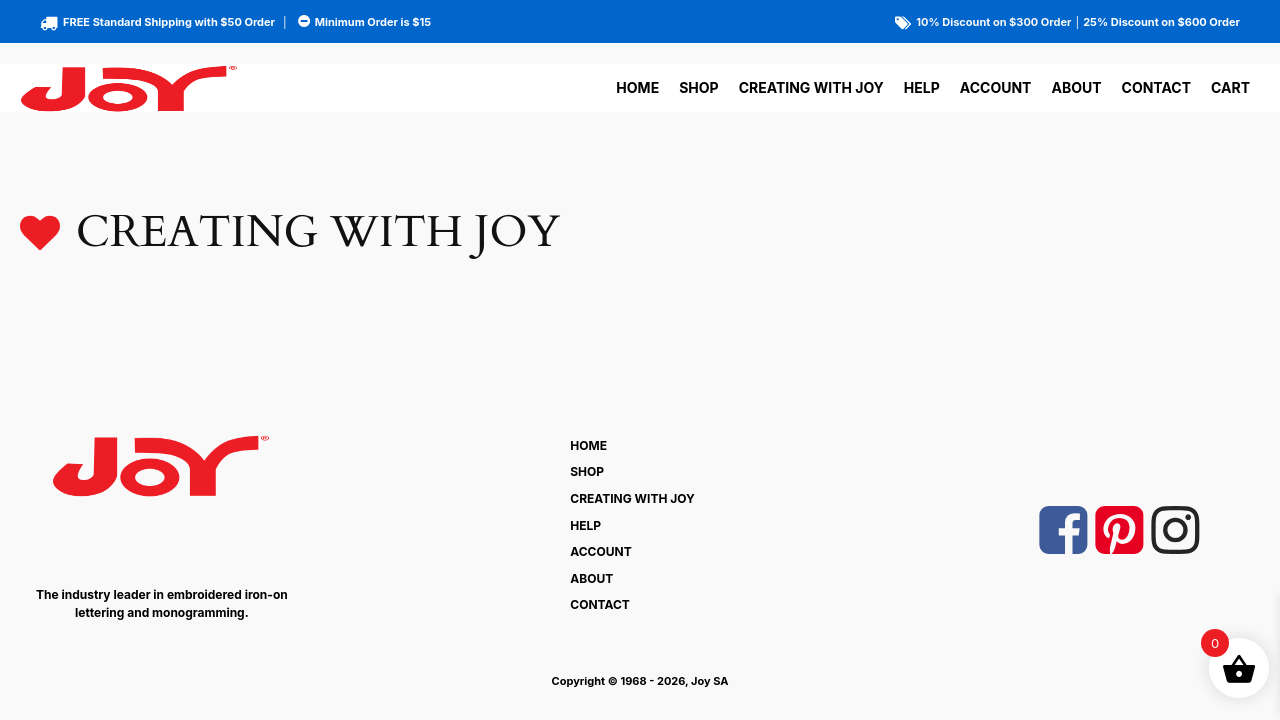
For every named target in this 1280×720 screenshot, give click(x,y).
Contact (1156, 87)
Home (637, 87)
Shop (698, 87)
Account (996, 87)
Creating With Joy (811, 87)
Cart (1230, 87)
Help (922, 87)
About (1076, 87)
